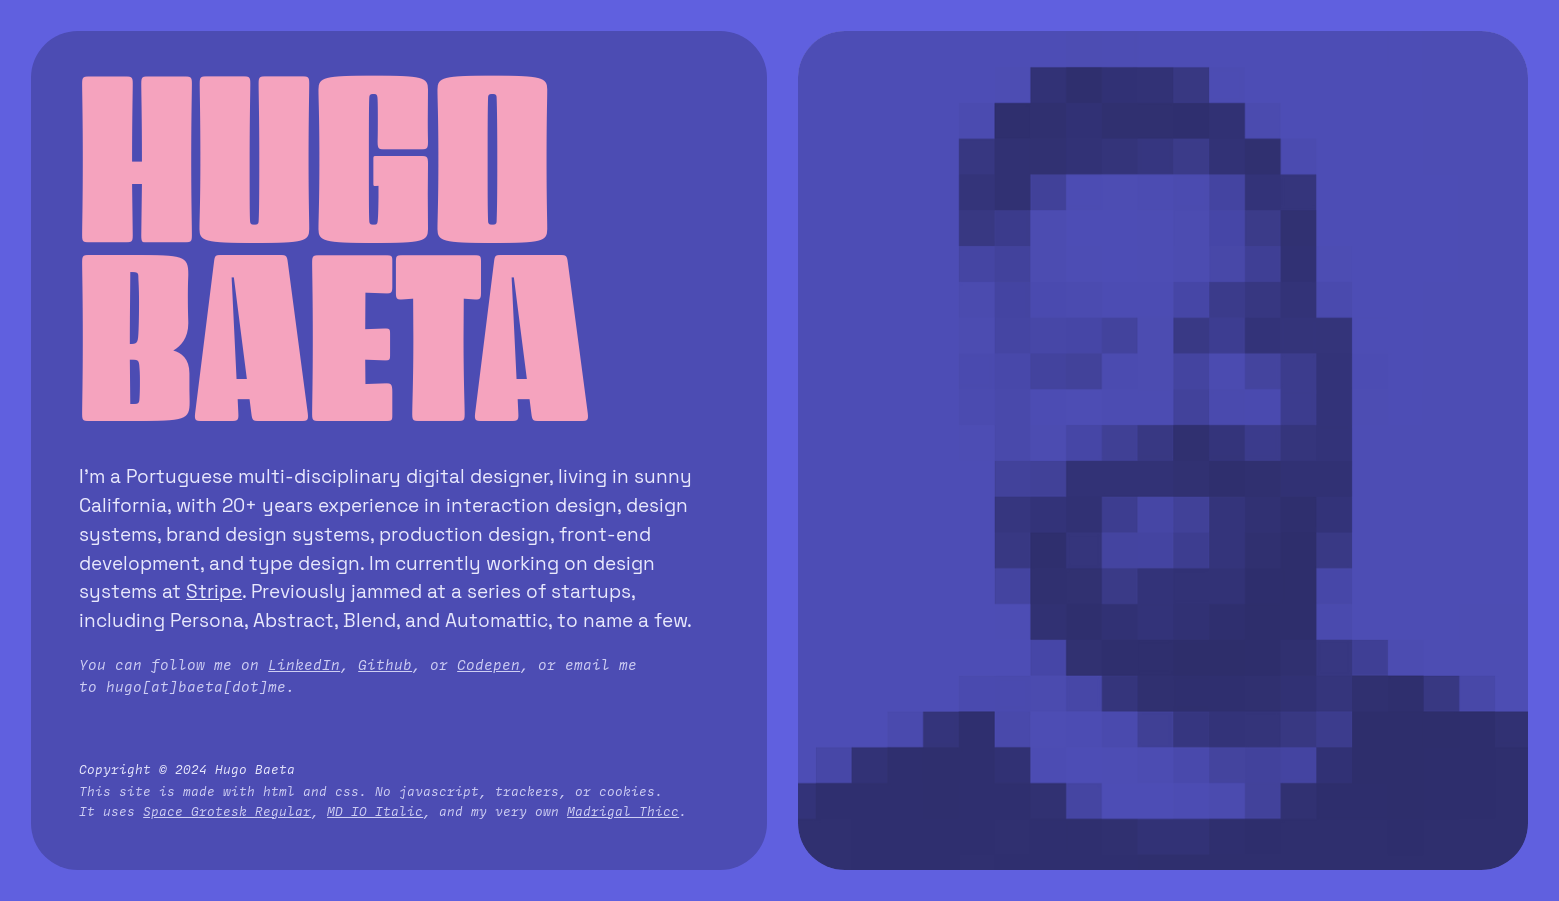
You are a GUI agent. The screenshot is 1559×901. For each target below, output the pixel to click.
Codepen (488, 665)
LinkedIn (304, 665)
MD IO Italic (375, 812)
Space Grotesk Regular (227, 812)
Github (385, 665)
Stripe (214, 591)
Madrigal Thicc (623, 812)
